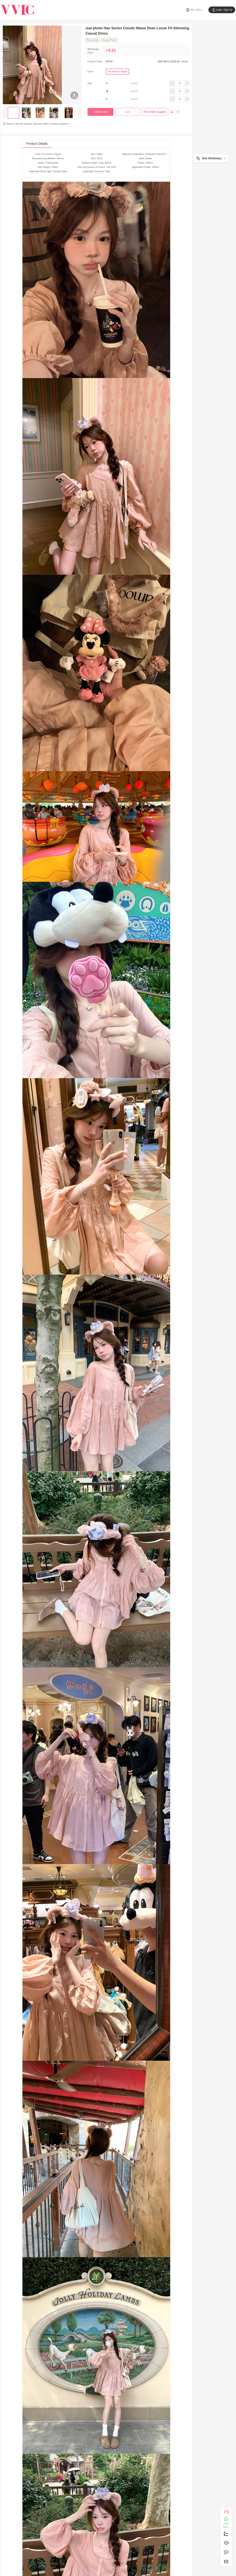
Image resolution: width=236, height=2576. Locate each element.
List (127, 111)
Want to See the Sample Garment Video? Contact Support (39, 123)
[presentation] (5, 112)
